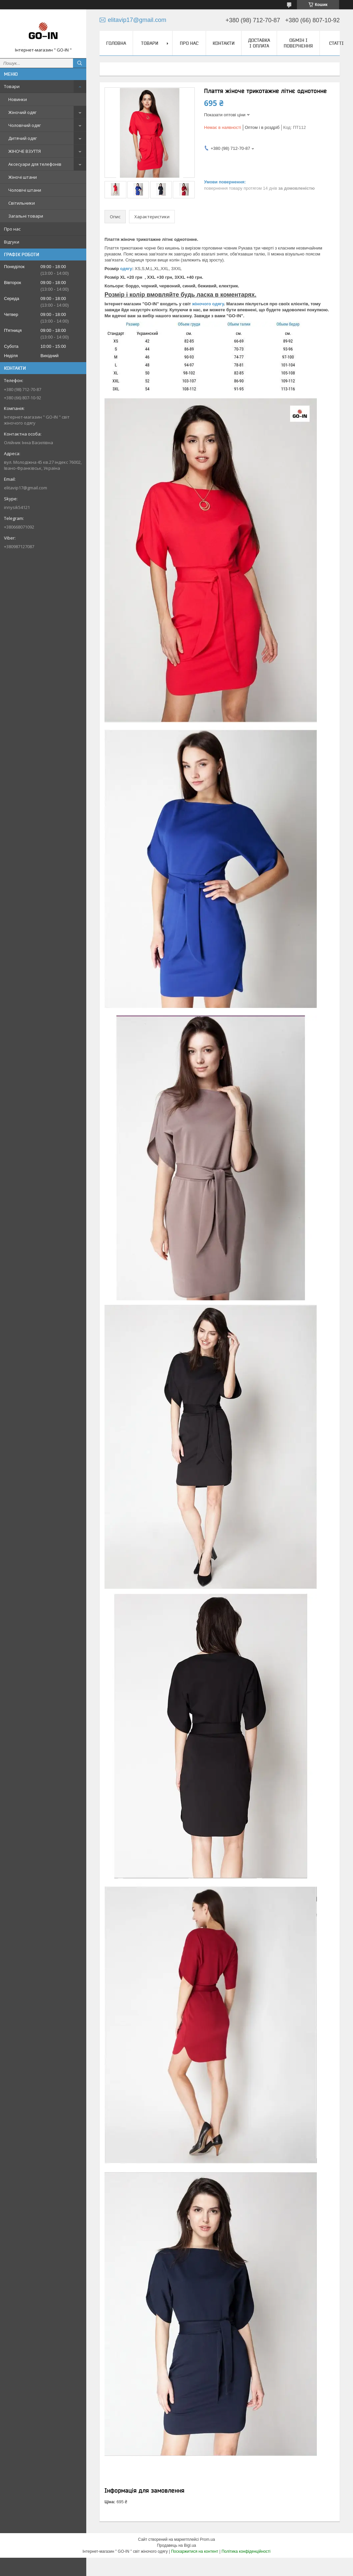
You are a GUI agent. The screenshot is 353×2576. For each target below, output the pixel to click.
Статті (336, 43)
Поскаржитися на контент (194, 2551)
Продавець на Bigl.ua (176, 2545)
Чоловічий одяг (24, 125)
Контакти (224, 43)
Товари (12, 86)
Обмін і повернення (298, 43)
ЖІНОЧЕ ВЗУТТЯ (24, 151)
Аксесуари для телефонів (34, 164)
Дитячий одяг (22, 138)
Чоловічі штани (24, 190)
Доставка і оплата (259, 43)
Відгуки (11, 242)
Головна (116, 43)
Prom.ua (207, 2539)
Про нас (12, 229)
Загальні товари (25, 216)
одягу (126, 268)
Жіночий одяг (22, 112)
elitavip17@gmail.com (25, 488)
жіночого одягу (208, 303)
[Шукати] (79, 63)
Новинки (17, 99)
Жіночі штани (22, 177)
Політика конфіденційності (246, 2551)
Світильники (21, 203)
